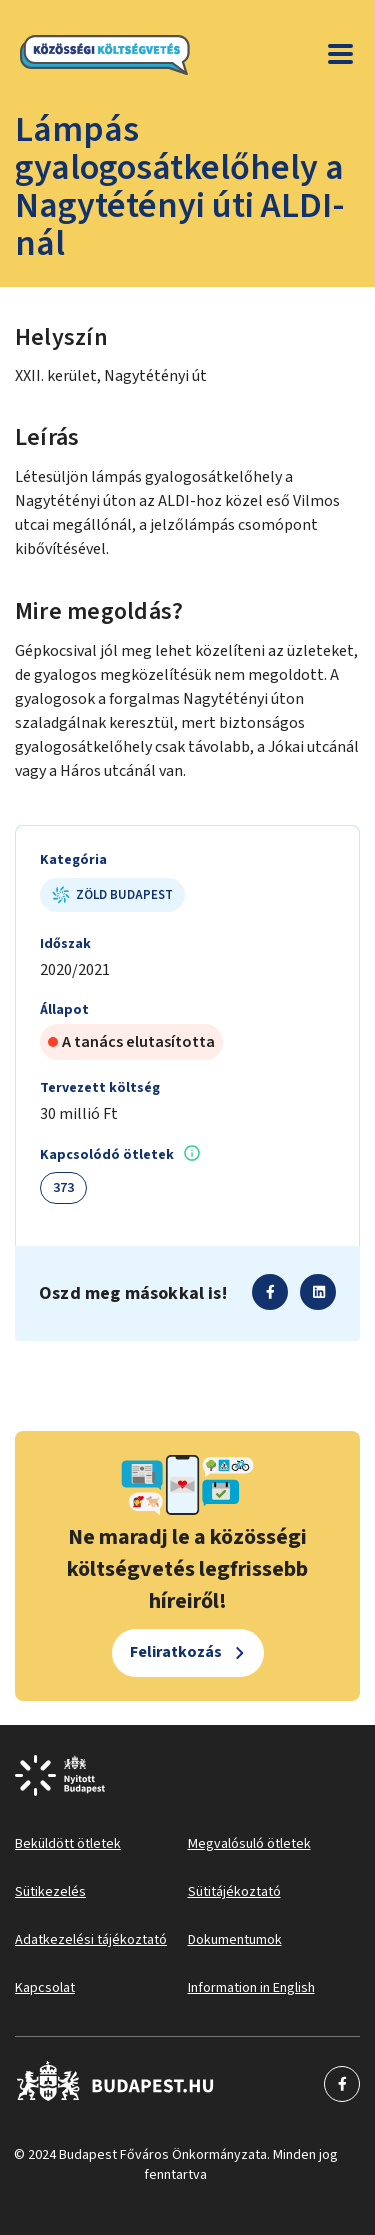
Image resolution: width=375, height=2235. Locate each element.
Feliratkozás (176, 1652)
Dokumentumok (235, 1940)
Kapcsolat (45, 1988)
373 (63, 1188)
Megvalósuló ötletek (249, 1844)
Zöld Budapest (112, 895)
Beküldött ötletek (68, 1844)
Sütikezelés (50, 1892)
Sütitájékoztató (234, 1892)
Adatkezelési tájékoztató (91, 1940)
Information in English (251, 1988)
